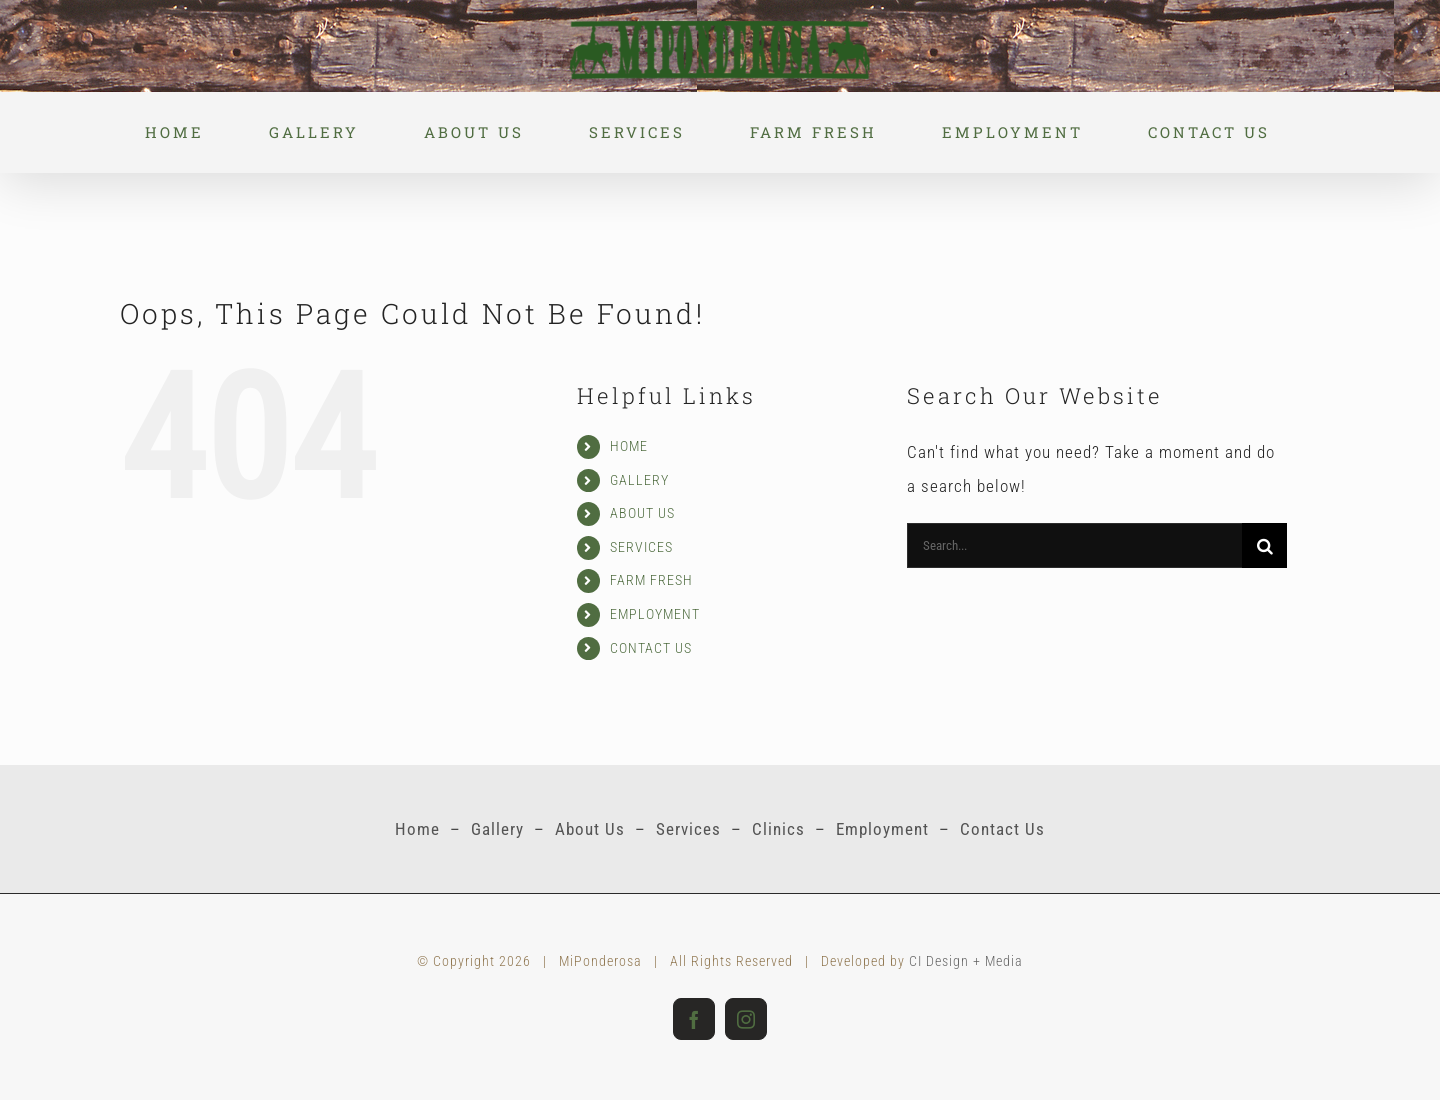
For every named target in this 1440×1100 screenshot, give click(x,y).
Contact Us (1002, 829)
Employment (882, 829)
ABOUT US (642, 513)
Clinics (778, 829)
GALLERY (639, 480)
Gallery (497, 829)
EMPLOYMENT (655, 614)
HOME (629, 446)
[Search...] (1074, 545)
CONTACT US (651, 648)
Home (417, 829)
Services (688, 829)
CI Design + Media (966, 961)
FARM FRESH (651, 580)
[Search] (1264, 545)
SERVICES (641, 547)
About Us (590, 829)
